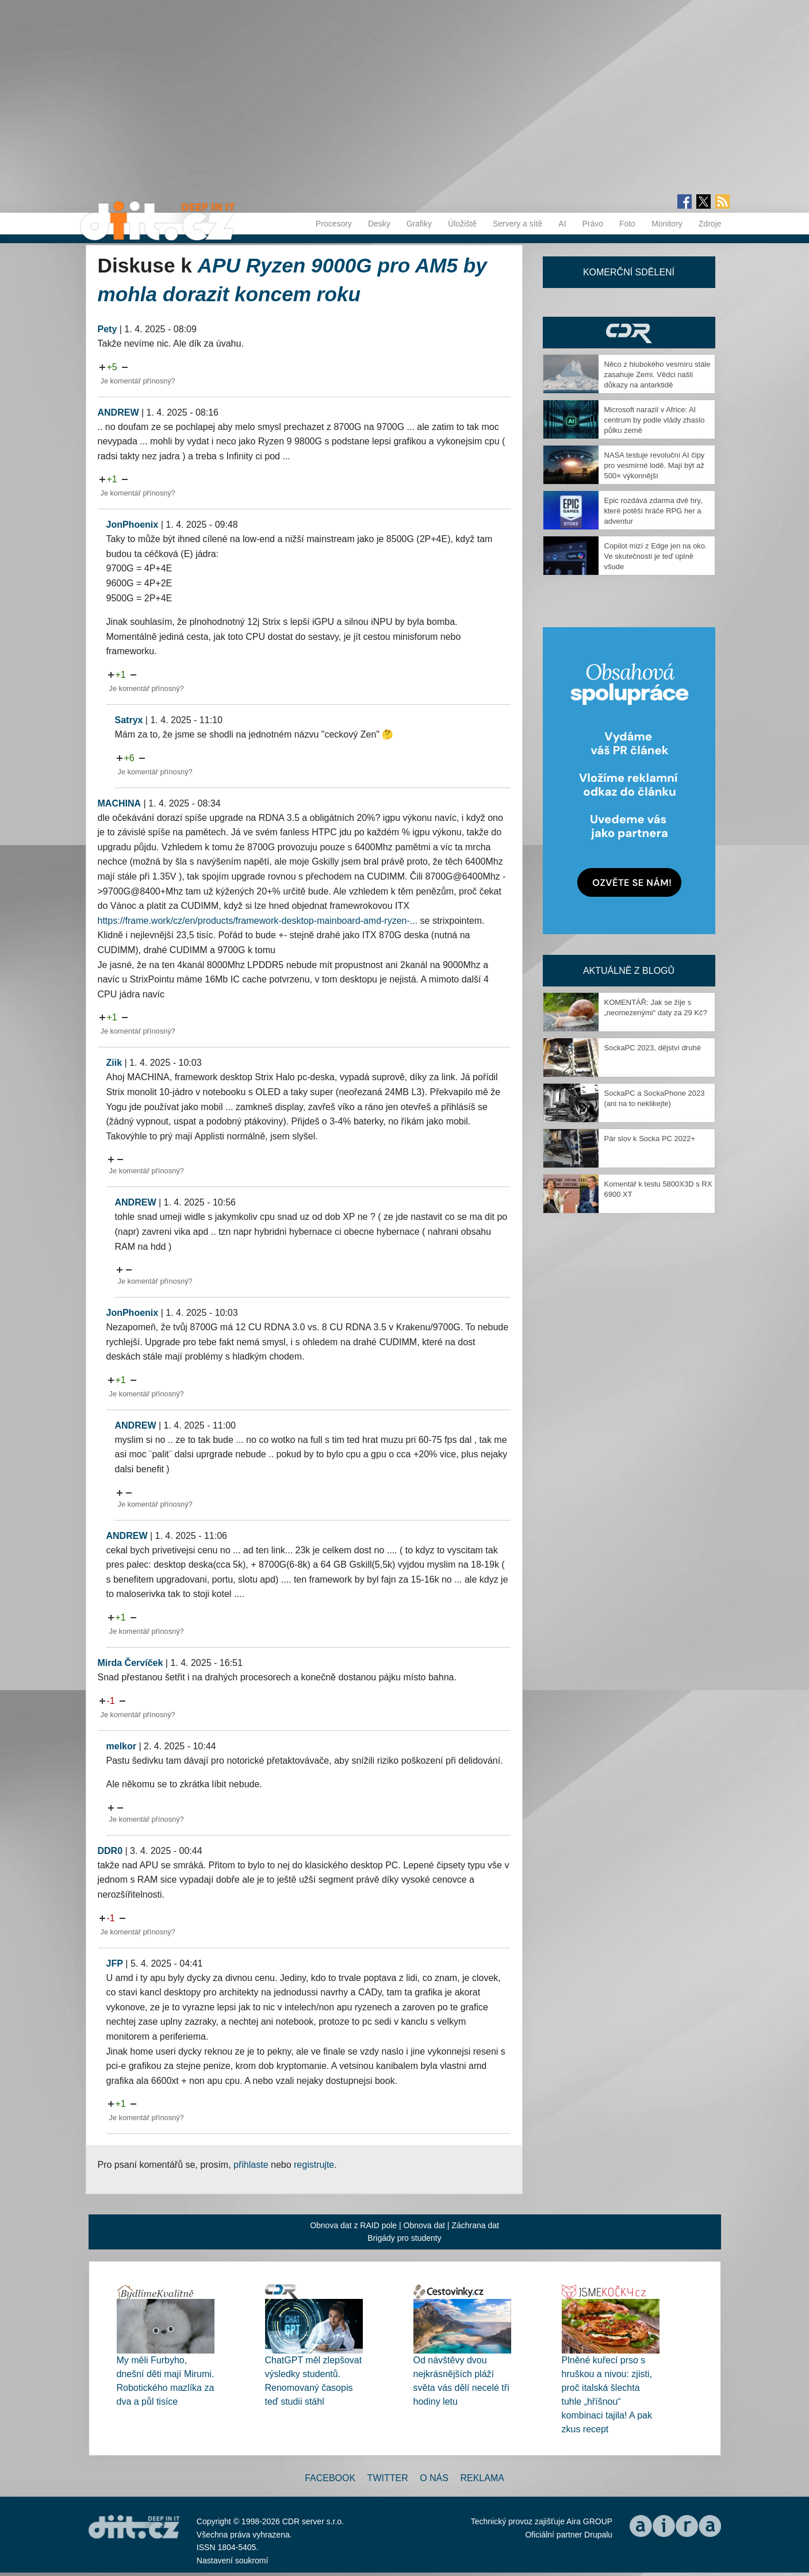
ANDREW (118, 412)
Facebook (330, 2478)
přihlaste (250, 2165)
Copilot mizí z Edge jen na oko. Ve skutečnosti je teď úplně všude (655, 556)
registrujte (314, 2165)
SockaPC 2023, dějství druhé (652, 1047)
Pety (107, 329)
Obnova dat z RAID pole (353, 2225)
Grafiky (419, 223)
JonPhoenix (132, 524)
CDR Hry (629, 332)
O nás (434, 2478)
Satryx (129, 720)
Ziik (114, 1063)
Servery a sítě (517, 223)
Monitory (667, 223)
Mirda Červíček (130, 1663)
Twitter (387, 2478)
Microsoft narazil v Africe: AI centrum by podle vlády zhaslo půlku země (654, 420)
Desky (379, 223)
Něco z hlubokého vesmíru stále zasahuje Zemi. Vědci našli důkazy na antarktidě (657, 374)
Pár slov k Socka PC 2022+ (650, 1138)
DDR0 (110, 1851)
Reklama (482, 2478)
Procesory (334, 223)
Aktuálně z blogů (628, 971)
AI (562, 223)
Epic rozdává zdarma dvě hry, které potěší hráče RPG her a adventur (653, 510)
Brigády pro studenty (404, 2238)
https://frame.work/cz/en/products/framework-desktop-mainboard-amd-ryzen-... (258, 921)
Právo (593, 223)
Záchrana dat (475, 2225)
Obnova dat (424, 2225)
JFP (114, 1963)
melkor (121, 1746)
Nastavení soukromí (233, 2560)
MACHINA (119, 803)
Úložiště (462, 223)
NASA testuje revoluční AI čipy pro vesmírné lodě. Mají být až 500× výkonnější (654, 465)
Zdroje (710, 223)
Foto (627, 223)
